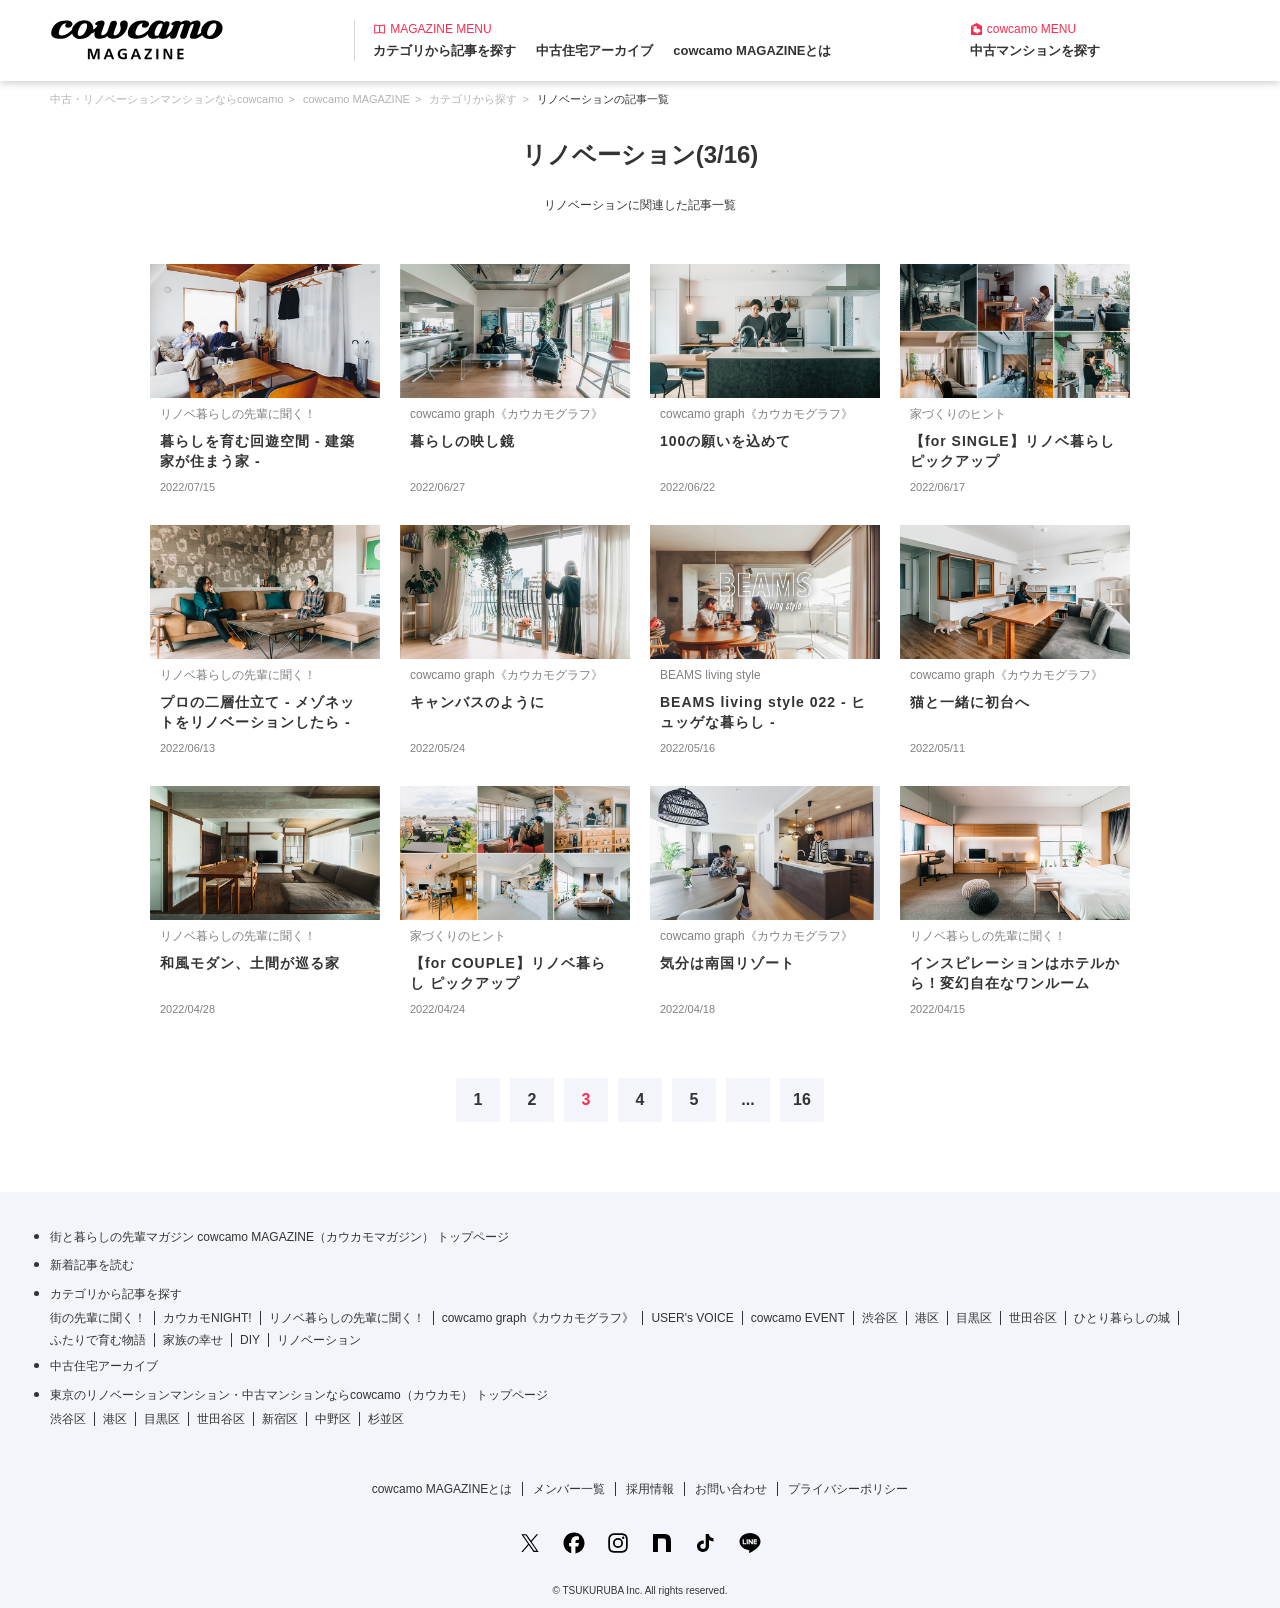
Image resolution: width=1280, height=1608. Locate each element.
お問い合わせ (731, 1489)
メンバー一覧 (569, 1489)
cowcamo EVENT (798, 1318)
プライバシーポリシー (848, 1489)
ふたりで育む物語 (98, 1340)
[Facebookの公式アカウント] (574, 1543)
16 (802, 1099)
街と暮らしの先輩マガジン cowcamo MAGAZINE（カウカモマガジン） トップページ (279, 1237)
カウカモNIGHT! (207, 1318)
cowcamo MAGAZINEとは (752, 50)
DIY (250, 1340)
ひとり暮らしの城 (1122, 1318)
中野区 (333, 1419)
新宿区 (280, 1419)
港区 (927, 1318)
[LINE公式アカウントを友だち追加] (750, 1543)
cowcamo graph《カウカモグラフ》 (538, 1318)
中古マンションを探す (1035, 50)
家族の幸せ (193, 1340)
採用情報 (650, 1489)
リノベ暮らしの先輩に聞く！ (347, 1318)
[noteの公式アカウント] (662, 1543)
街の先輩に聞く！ (98, 1318)
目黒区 (974, 1318)
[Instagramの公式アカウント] (618, 1543)
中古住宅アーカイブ (594, 50)
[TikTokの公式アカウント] (706, 1543)
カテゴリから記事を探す (444, 50)
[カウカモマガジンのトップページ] (137, 38)
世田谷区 (1033, 1318)
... (747, 1099)
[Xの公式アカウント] (530, 1543)
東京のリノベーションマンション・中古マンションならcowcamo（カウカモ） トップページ (299, 1395)
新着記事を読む (92, 1265)
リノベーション (319, 1340)
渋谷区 (880, 1318)
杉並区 (386, 1419)
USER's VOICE (692, 1318)
